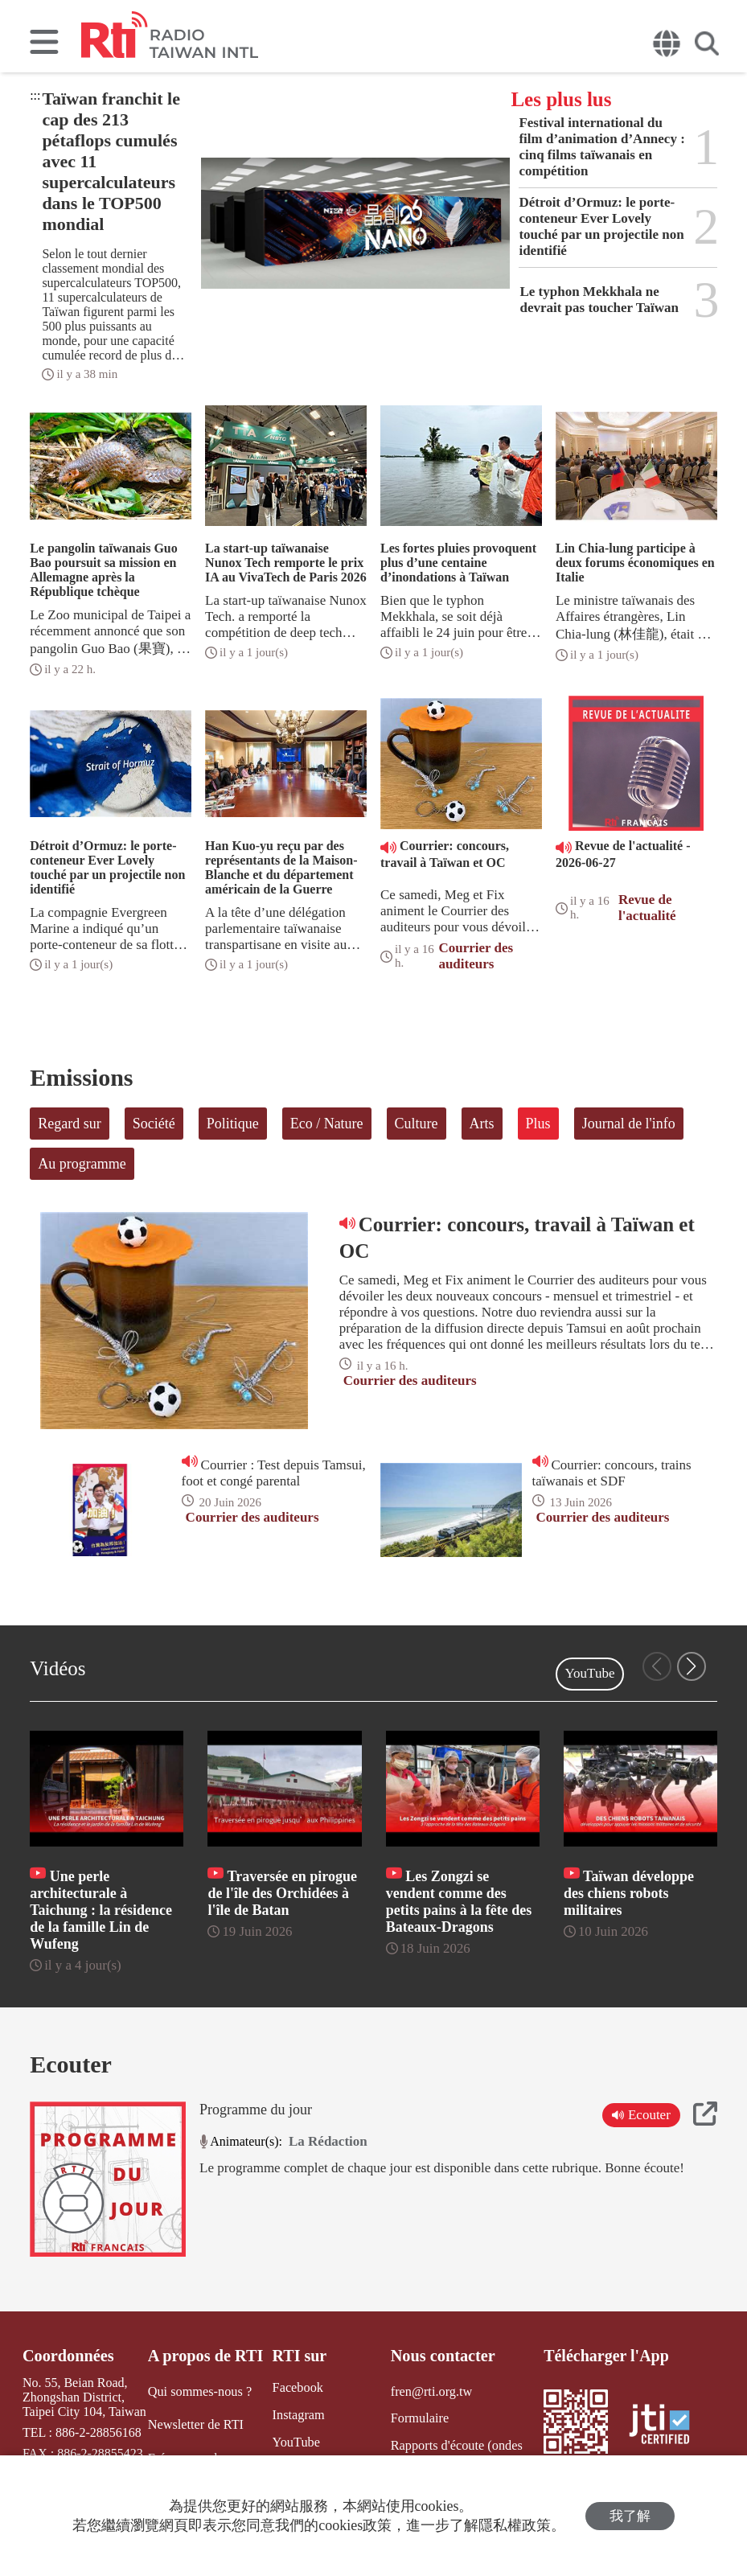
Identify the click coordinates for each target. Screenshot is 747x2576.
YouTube (590, 1673)
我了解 (630, 2516)
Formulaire (418, 2418)
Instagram (296, 2415)
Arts (482, 1123)
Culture (416, 1123)
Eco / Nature (326, 1123)
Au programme (81, 1164)
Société (154, 1123)
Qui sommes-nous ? (199, 2390)
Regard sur (69, 1123)
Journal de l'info (628, 1123)
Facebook (296, 2387)
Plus (538, 1123)
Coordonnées (68, 2355)
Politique (233, 1123)
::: (35, 95)
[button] (691, 1666)
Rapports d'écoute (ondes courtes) (454, 2452)
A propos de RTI (205, 2355)
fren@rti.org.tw (430, 2390)
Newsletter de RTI (195, 2424)
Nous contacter (441, 2355)
